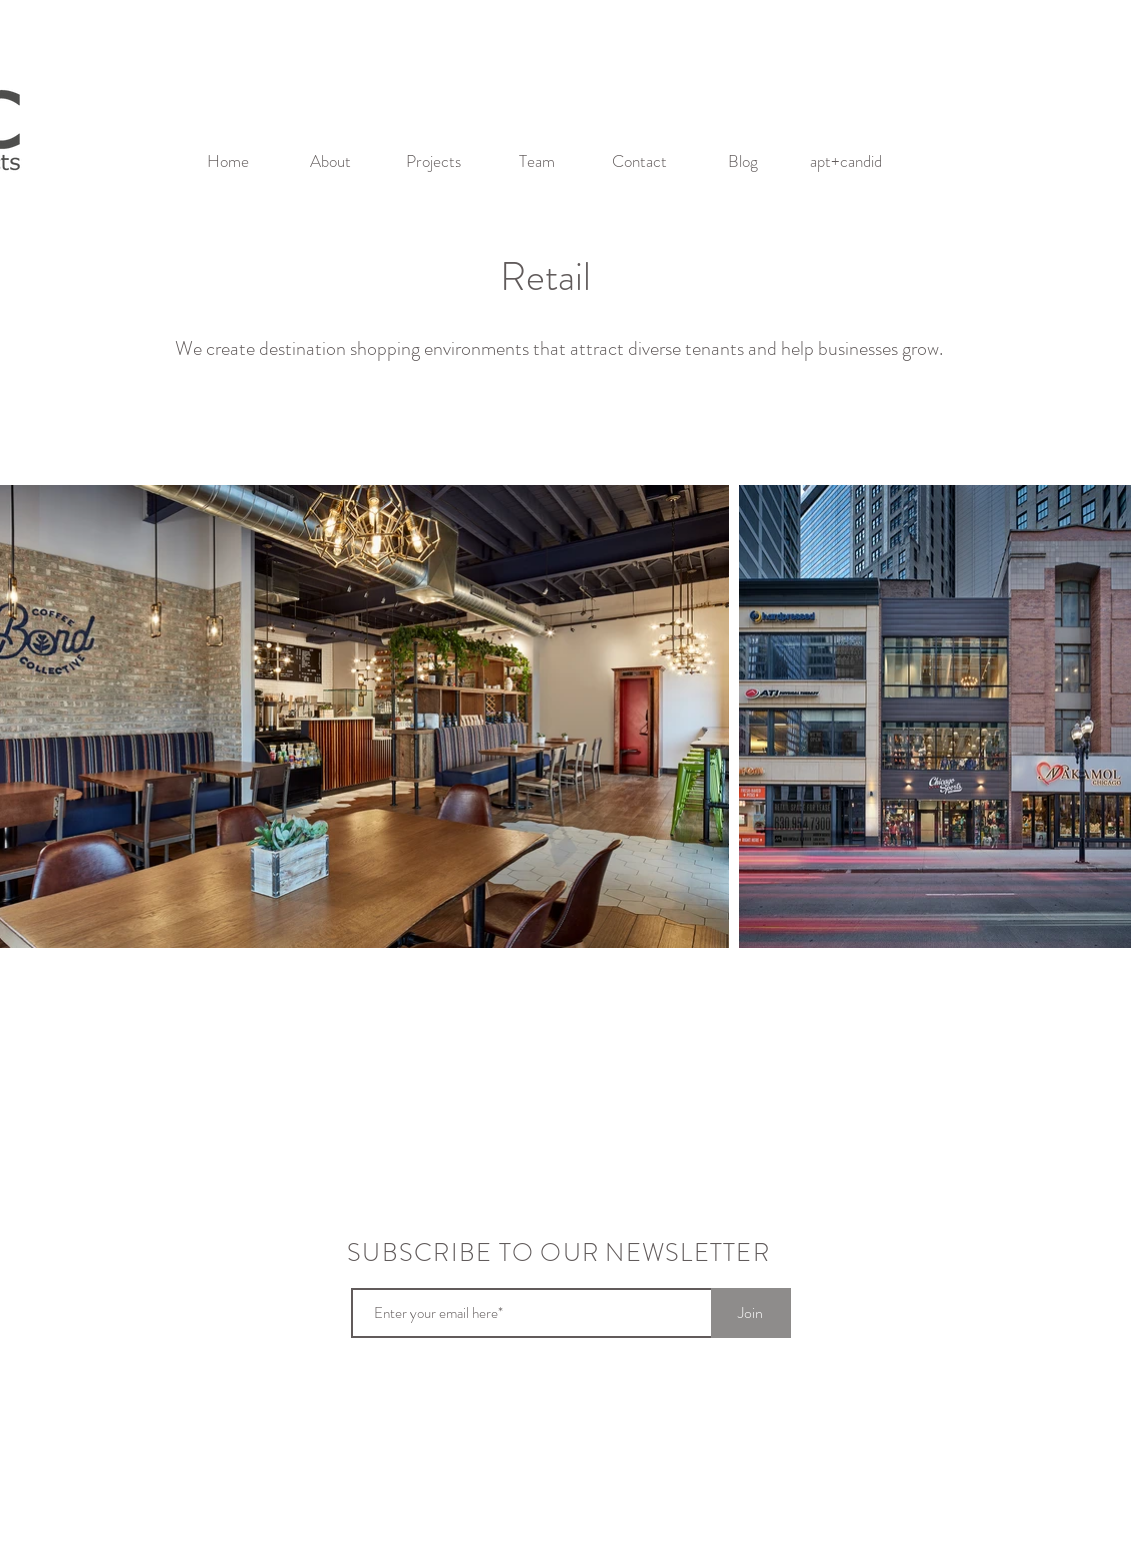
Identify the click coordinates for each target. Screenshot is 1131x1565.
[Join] (751, 1313)
